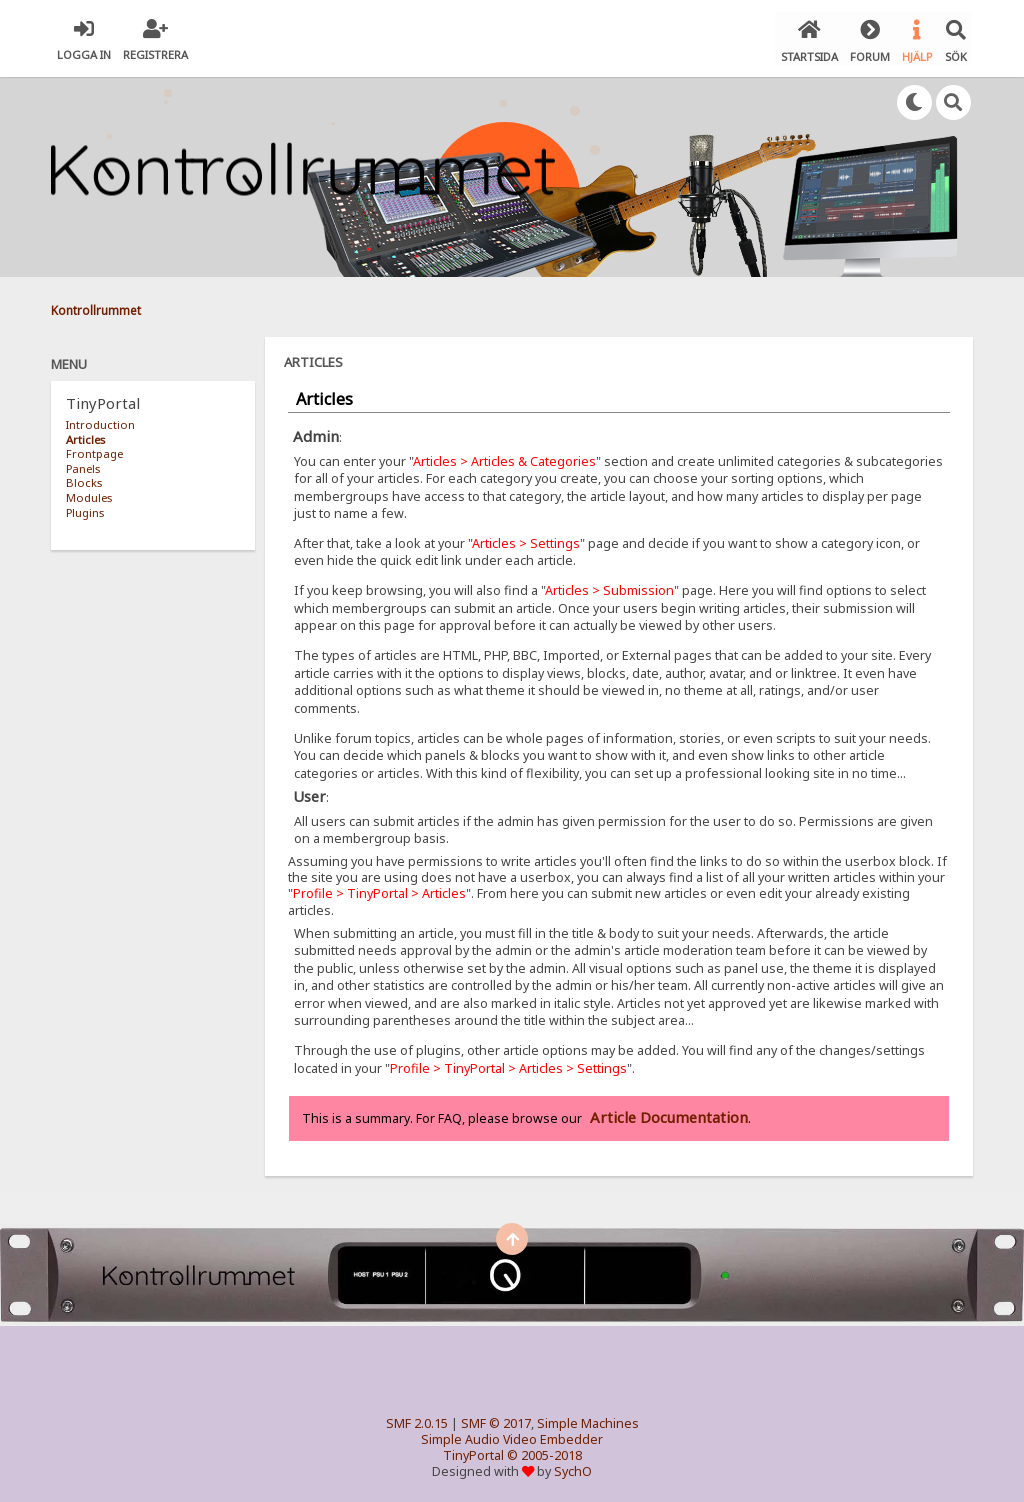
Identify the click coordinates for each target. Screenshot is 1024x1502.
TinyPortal (473, 1452)
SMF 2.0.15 (417, 1420)
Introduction (100, 421)
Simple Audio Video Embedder (512, 1436)
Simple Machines (588, 1420)
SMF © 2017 (496, 1420)
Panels (83, 465)
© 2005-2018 (544, 1452)
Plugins (85, 508)
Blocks (84, 479)
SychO (573, 1468)
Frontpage (94, 450)
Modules (89, 494)
